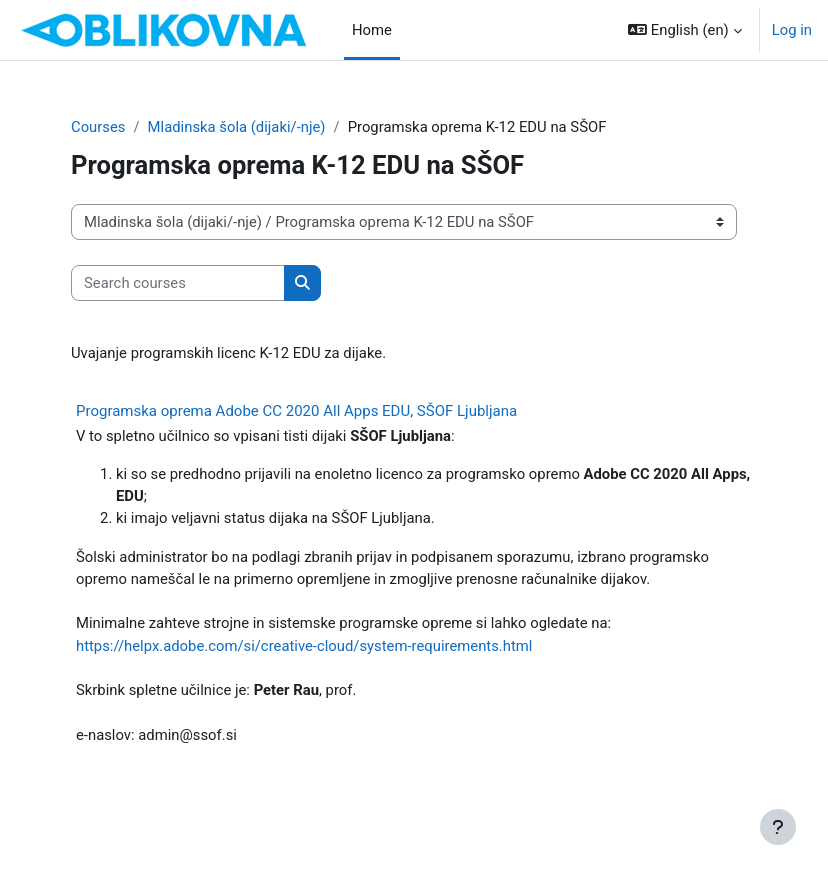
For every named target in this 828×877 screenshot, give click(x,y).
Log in (792, 30)
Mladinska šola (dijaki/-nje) (237, 127)
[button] (684, 30)
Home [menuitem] (372, 30)
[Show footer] (778, 827)
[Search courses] (178, 283)
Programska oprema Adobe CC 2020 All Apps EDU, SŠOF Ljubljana (296, 411)
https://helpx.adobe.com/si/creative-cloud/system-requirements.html (304, 646)
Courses (98, 127)
